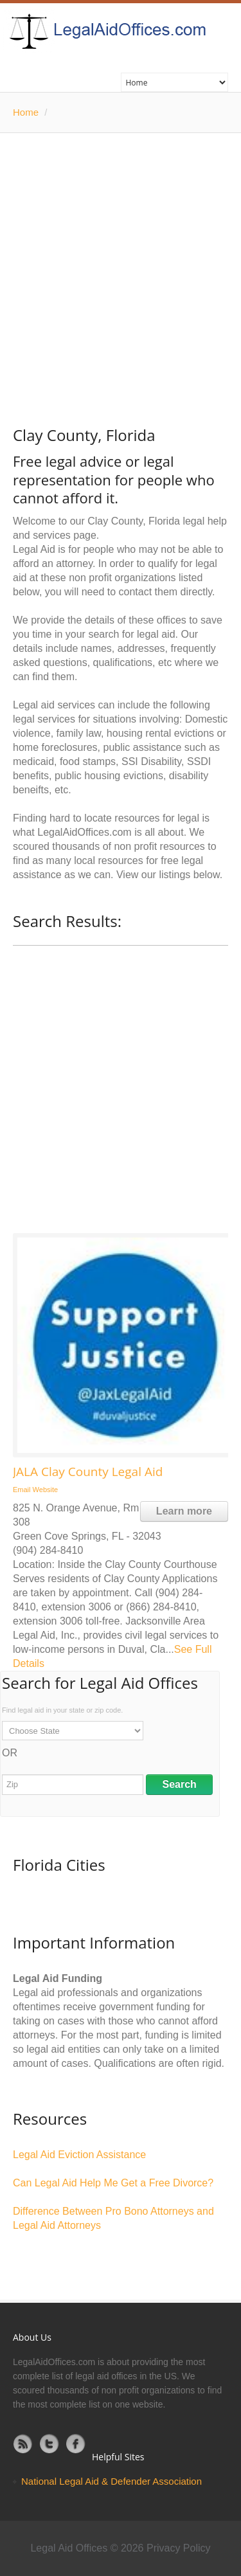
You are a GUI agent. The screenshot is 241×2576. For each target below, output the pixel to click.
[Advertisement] (120, 260)
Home (26, 112)
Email (22, 1489)
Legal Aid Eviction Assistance (79, 2154)
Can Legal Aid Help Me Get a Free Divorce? (113, 2182)
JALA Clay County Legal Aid (88, 1471)
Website (45, 1489)
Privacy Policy (179, 2548)
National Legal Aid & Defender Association (111, 2481)
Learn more (184, 1511)
